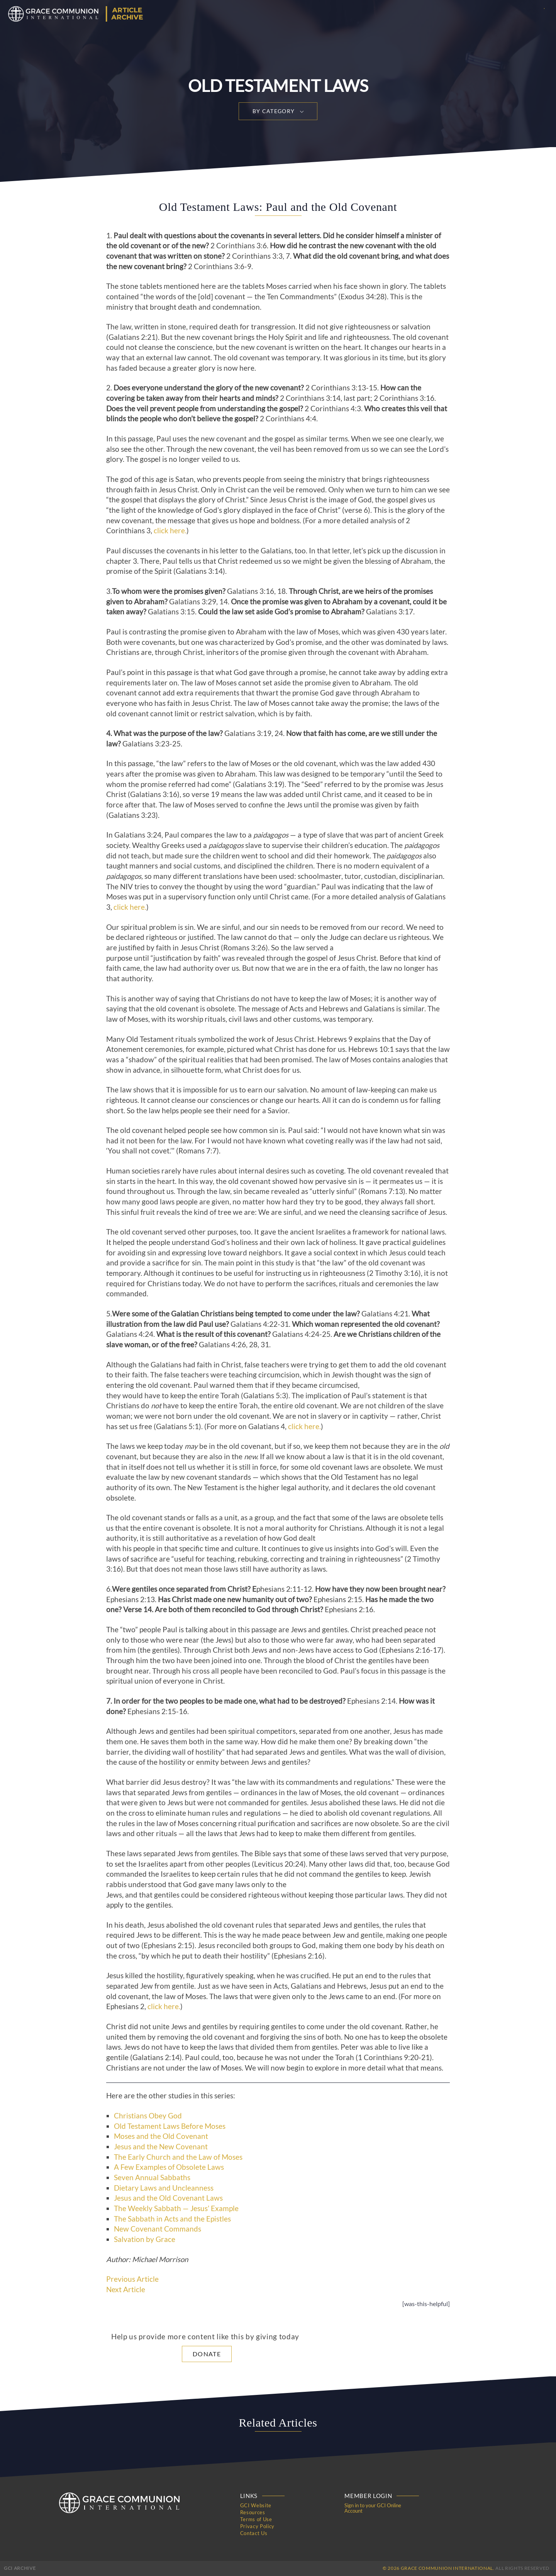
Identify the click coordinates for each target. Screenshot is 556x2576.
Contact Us (254, 2533)
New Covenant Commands (157, 2229)
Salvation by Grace (144, 2239)
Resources (252, 2512)
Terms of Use (256, 2519)
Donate (207, 2353)
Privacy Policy (257, 2526)
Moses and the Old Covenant (161, 2136)
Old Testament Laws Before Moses (169, 2126)
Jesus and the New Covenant (161, 2146)
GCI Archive (20, 2568)
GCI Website (255, 2505)
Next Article (125, 2289)
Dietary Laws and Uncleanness (164, 2188)
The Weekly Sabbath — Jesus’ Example (176, 2208)
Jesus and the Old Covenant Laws (168, 2198)
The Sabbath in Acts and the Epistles (172, 2219)
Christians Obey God (148, 2115)
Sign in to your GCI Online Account (372, 2508)
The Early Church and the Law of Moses (178, 2157)
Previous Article (132, 2279)
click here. (170, 530)
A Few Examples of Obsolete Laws (169, 2167)
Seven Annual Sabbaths (152, 2177)
